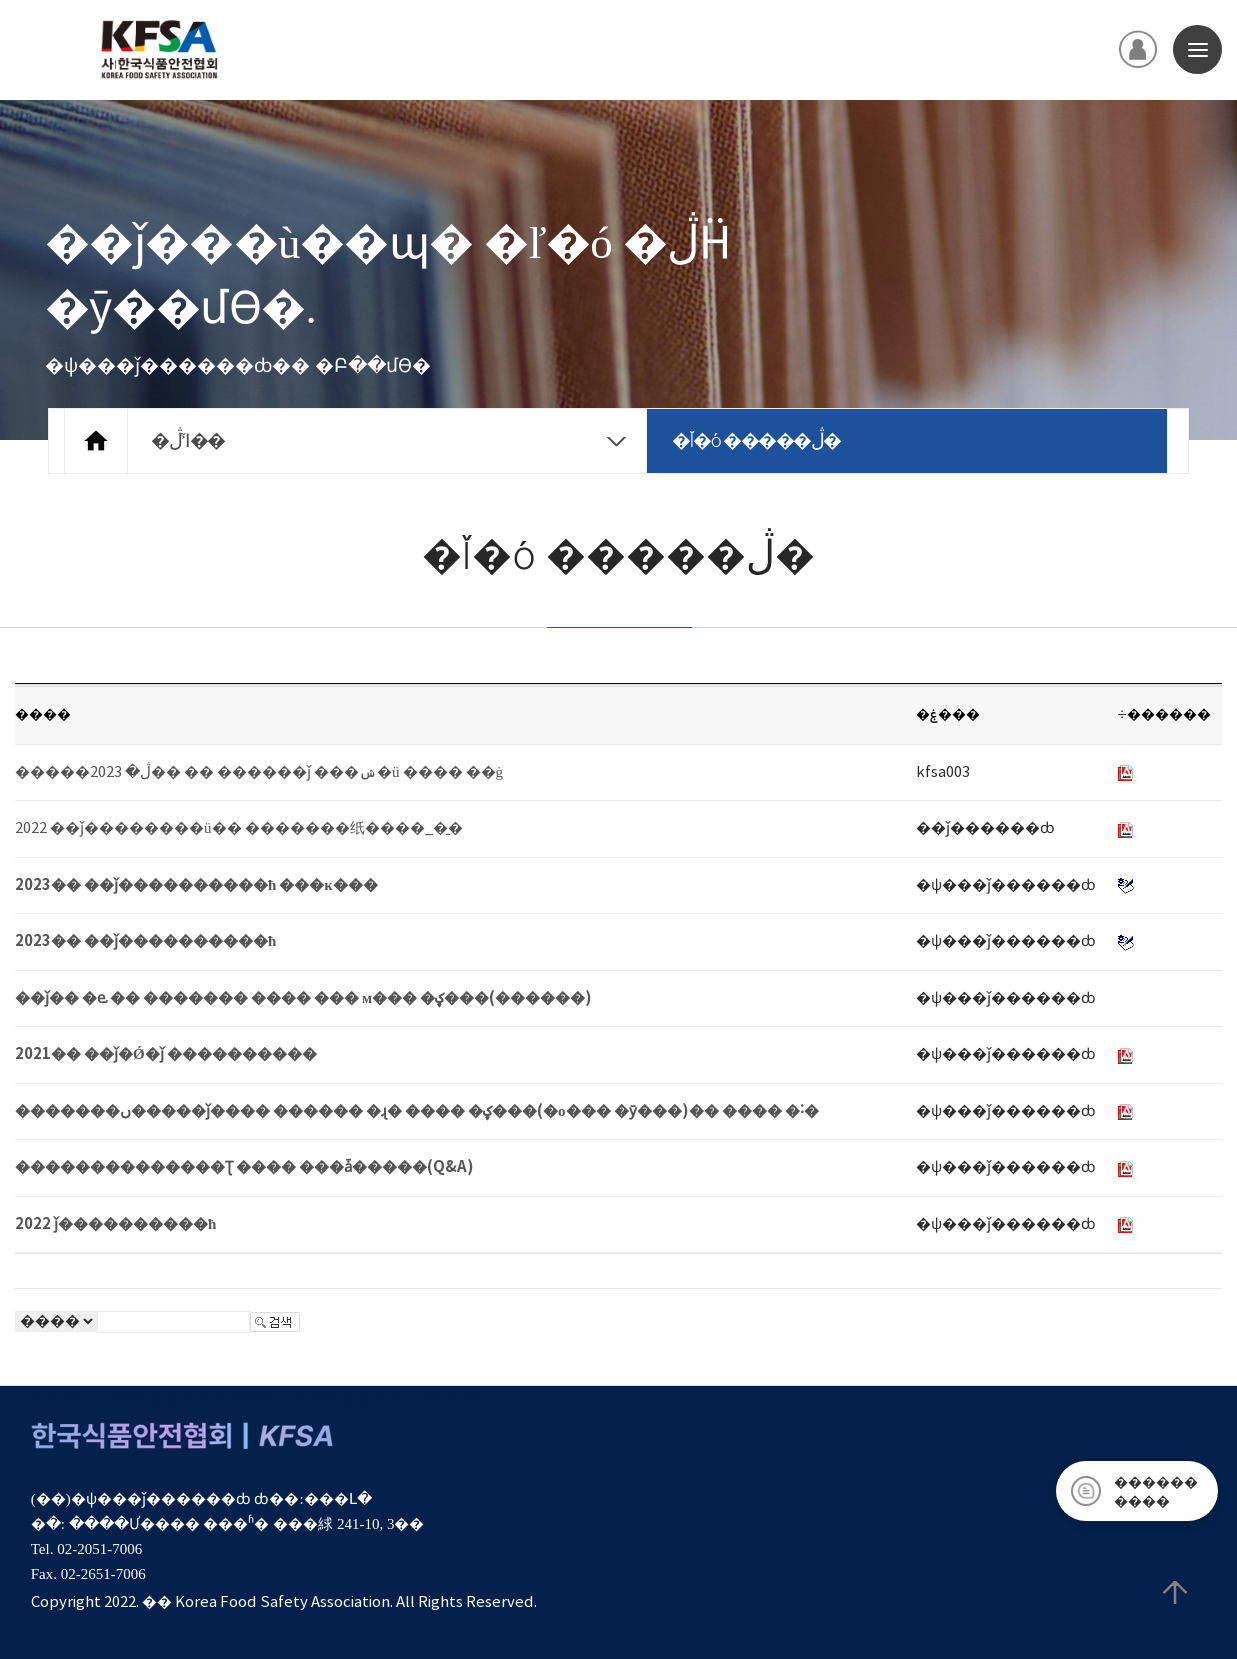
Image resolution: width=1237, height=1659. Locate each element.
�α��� (452, 1398)
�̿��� (56, 1398)
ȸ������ (348, 1398)
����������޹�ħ (191, 1398)
